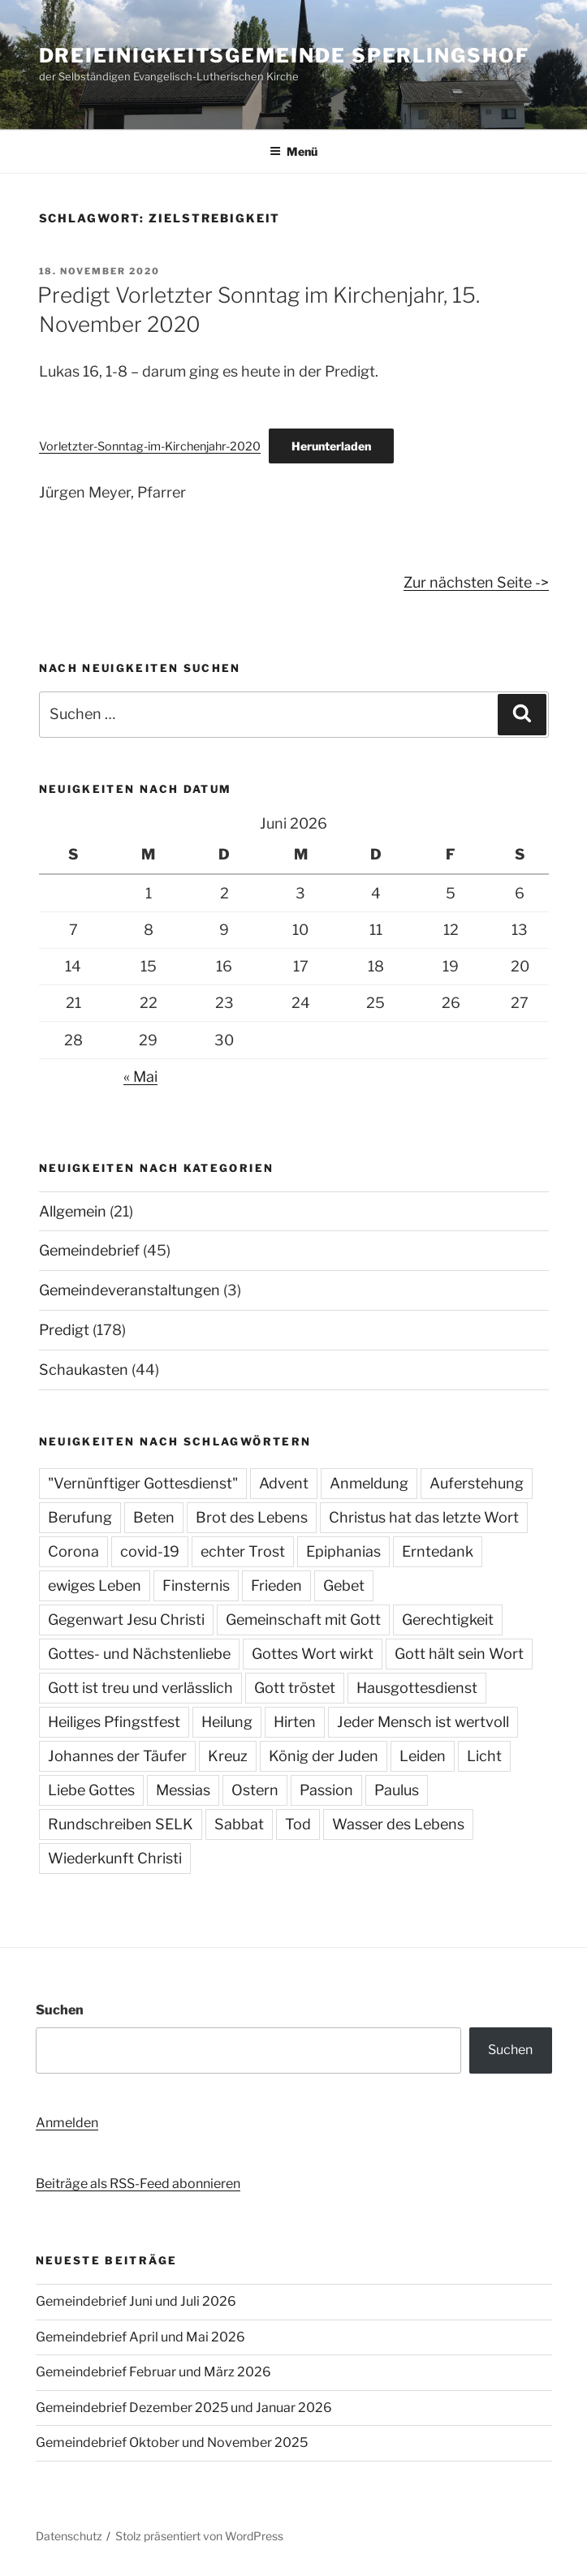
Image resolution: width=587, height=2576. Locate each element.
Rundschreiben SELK (120, 1824)
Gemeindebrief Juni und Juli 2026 (136, 2301)
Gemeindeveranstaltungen (129, 1290)
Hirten (295, 1721)
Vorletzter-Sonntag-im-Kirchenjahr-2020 (150, 446)
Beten (154, 1517)
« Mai (140, 1076)
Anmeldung (369, 1483)
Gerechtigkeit (448, 1619)
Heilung (226, 1721)
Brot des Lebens (252, 1517)
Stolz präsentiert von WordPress (199, 2536)
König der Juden (323, 1755)
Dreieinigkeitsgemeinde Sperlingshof (284, 55)
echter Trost (243, 1551)
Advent (284, 1483)
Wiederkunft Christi (115, 1858)
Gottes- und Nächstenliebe (139, 1653)
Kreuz (228, 1755)
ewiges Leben (94, 1585)
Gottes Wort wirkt (312, 1653)
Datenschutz (69, 2536)
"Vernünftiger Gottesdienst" (143, 1483)
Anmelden (67, 2122)
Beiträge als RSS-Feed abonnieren (138, 2183)
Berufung (80, 1517)
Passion (326, 1789)
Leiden (422, 1755)
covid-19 (149, 1551)
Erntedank (437, 1551)
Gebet (344, 1585)
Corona (73, 1551)
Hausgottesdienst (416, 1687)
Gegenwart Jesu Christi (126, 1619)
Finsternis (196, 1585)
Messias (183, 1789)
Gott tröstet (294, 1687)
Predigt (64, 1329)
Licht (484, 1755)
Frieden (276, 1585)
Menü (293, 151)
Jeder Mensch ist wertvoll (423, 1721)
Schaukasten (83, 1369)
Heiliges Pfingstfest (114, 1721)
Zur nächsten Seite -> (476, 582)
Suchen (60, 2010)
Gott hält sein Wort (459, 1653)
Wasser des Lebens (398, 1824)
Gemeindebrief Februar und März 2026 (153, 2372)
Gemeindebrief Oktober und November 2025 (172, 2442)
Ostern (254, 1789)
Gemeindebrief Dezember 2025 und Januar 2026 (184, 2407)
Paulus (396, 1789)
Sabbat (239, 1824)
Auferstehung (476, 1483)
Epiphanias (343, 1551)
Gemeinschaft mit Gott (303, 1619)
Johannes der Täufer (117, 1755)
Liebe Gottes (91, 1789)
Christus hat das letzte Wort (424, 1517)
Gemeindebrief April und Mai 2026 (140, 2337)
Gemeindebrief (89, 1250)
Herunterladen (331, 446)
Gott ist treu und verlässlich (140, 1687)
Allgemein (72, 1211)
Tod (298, 1824)
